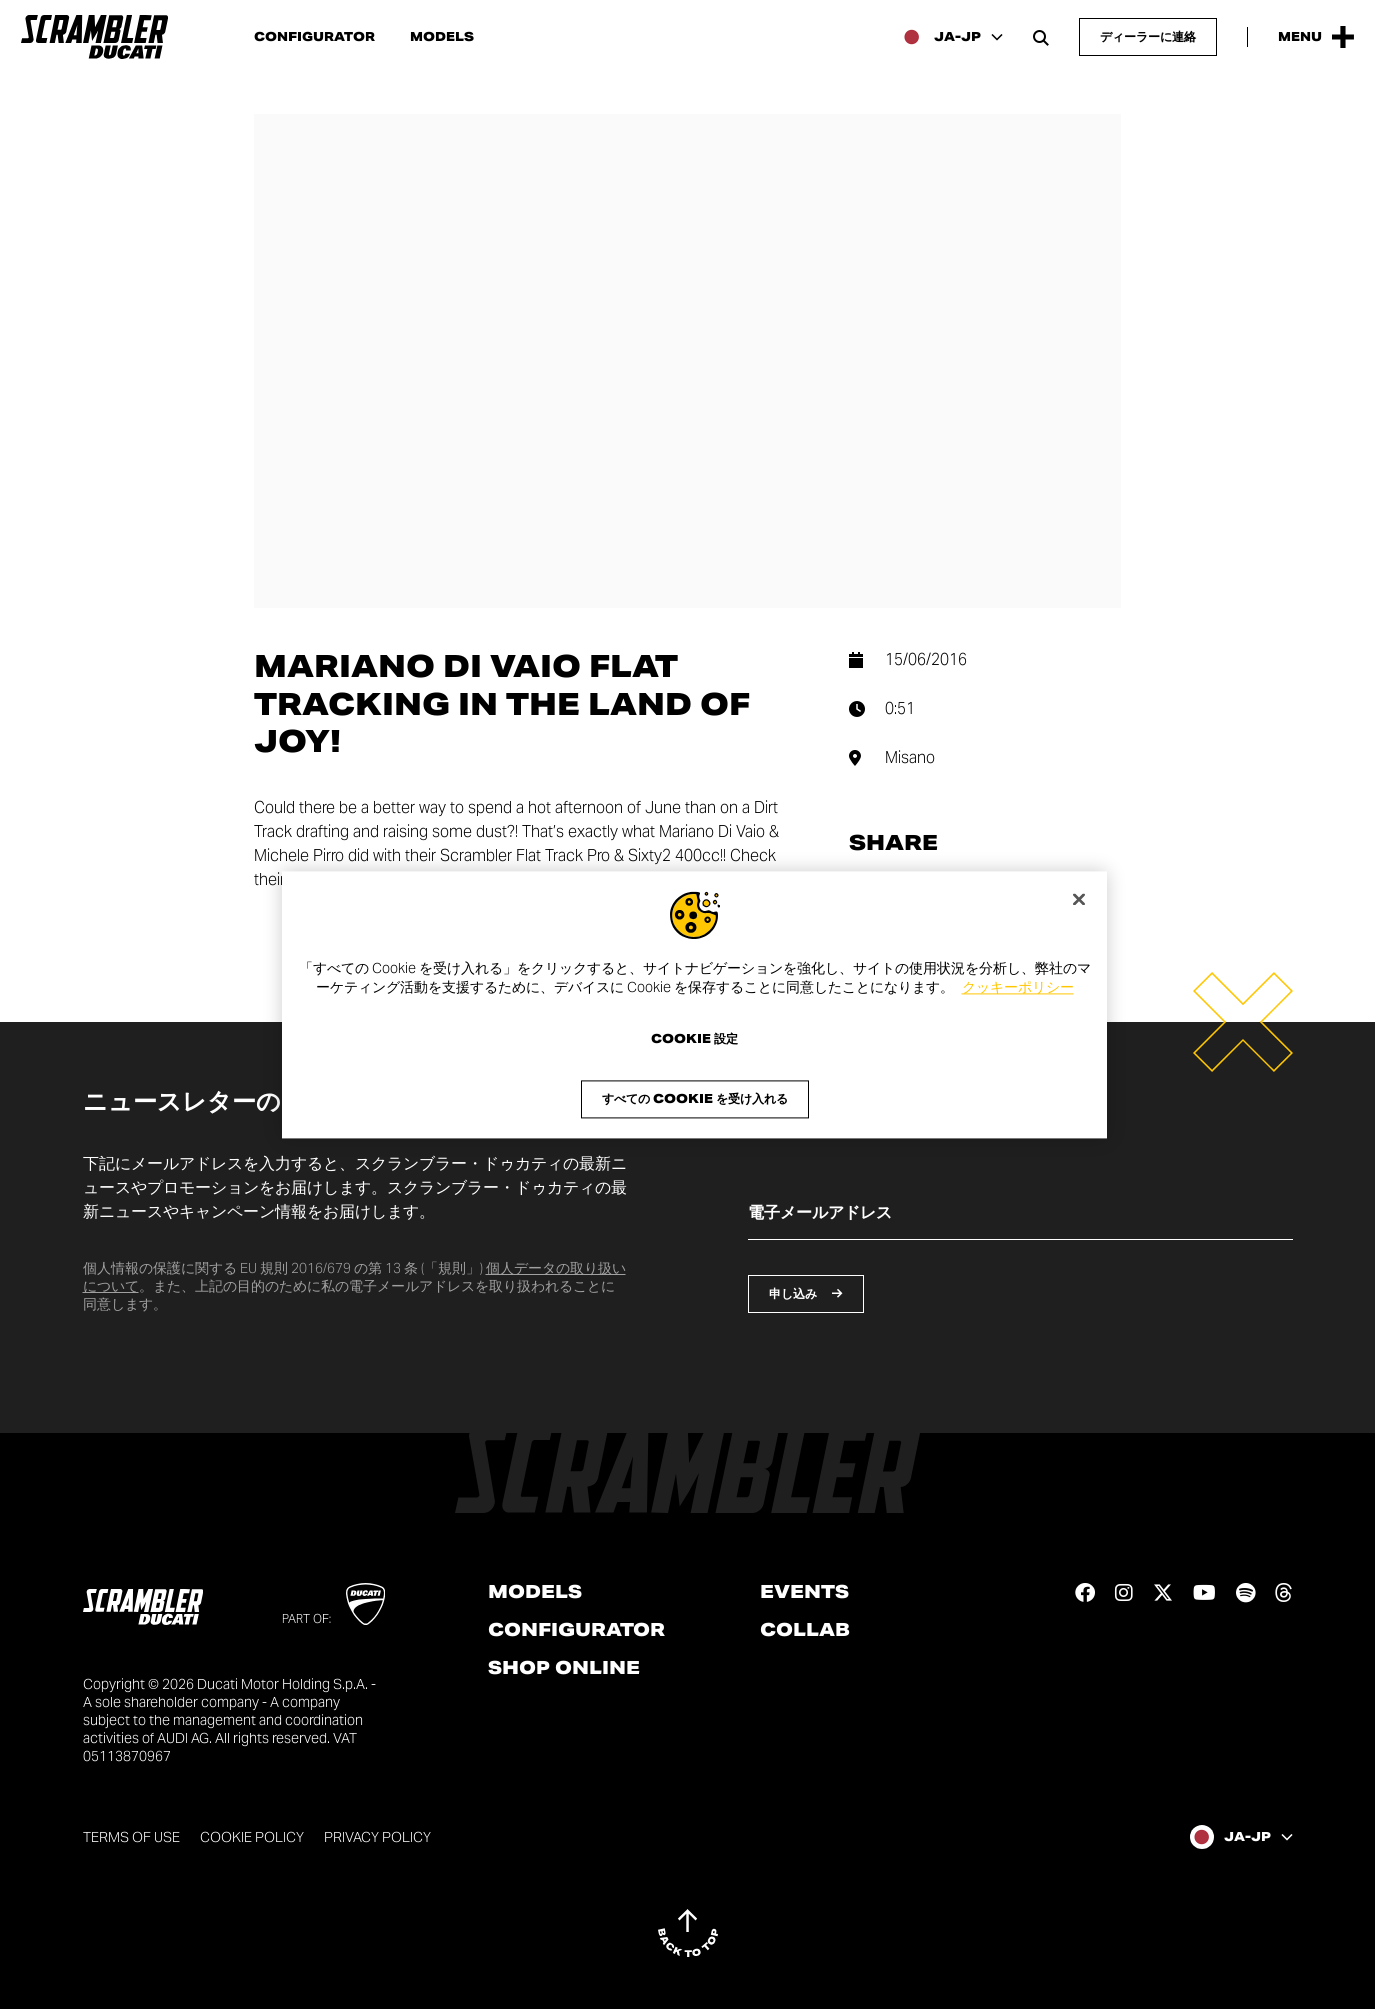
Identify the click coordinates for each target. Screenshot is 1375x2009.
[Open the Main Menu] (1316, 37)
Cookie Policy (252, 1837)
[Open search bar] (1041, 37)
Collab (805, 1630)
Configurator (314, 37)
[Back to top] (688, 1933)
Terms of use (131, 1837)
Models (442, 37)
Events (804, 1592)
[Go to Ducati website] (365, 1604)
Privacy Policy (377, 1837)
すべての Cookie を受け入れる (695, 1098)
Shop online (564, 1668)
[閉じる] (1079, 899)
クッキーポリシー (1018, 988)
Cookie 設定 (694, 1039)
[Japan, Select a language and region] (951, 37)
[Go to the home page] (94, 37)
